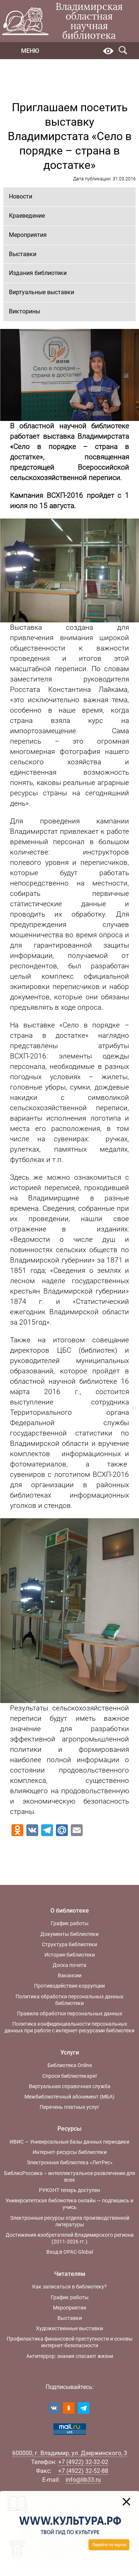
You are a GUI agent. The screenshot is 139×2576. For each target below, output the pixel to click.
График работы (70, 1923)
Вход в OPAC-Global (69, 2252)
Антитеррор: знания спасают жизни (69, 2356)
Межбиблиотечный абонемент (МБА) (69, 2097)
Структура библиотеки (69, 1944)
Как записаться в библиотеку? (69, 2287)
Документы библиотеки (69, 1934)
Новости (20, 196)
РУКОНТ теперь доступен (69, 2190)
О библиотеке (69, 1910)
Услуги (69, 2052)
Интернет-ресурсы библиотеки (70, 2152)
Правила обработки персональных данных (69, 2013)
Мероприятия (28, 234)
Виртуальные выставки (41, 292)
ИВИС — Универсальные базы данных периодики (69, 2142)
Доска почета (69, 1965)
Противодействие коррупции (69, 1986)
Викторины (24, 311)
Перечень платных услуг (69, 2107)
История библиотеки (69, 1955)
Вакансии (70, 1975)
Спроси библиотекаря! (69, 2076)
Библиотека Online (69, 2065)
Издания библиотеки (38, 272)
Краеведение (27, 215)
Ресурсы (69, 2128)
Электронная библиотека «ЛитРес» (70, 2162)
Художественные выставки (69, 2328)
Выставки (22, 254)
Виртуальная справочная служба (69, 2086)
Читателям (69, 2273)
